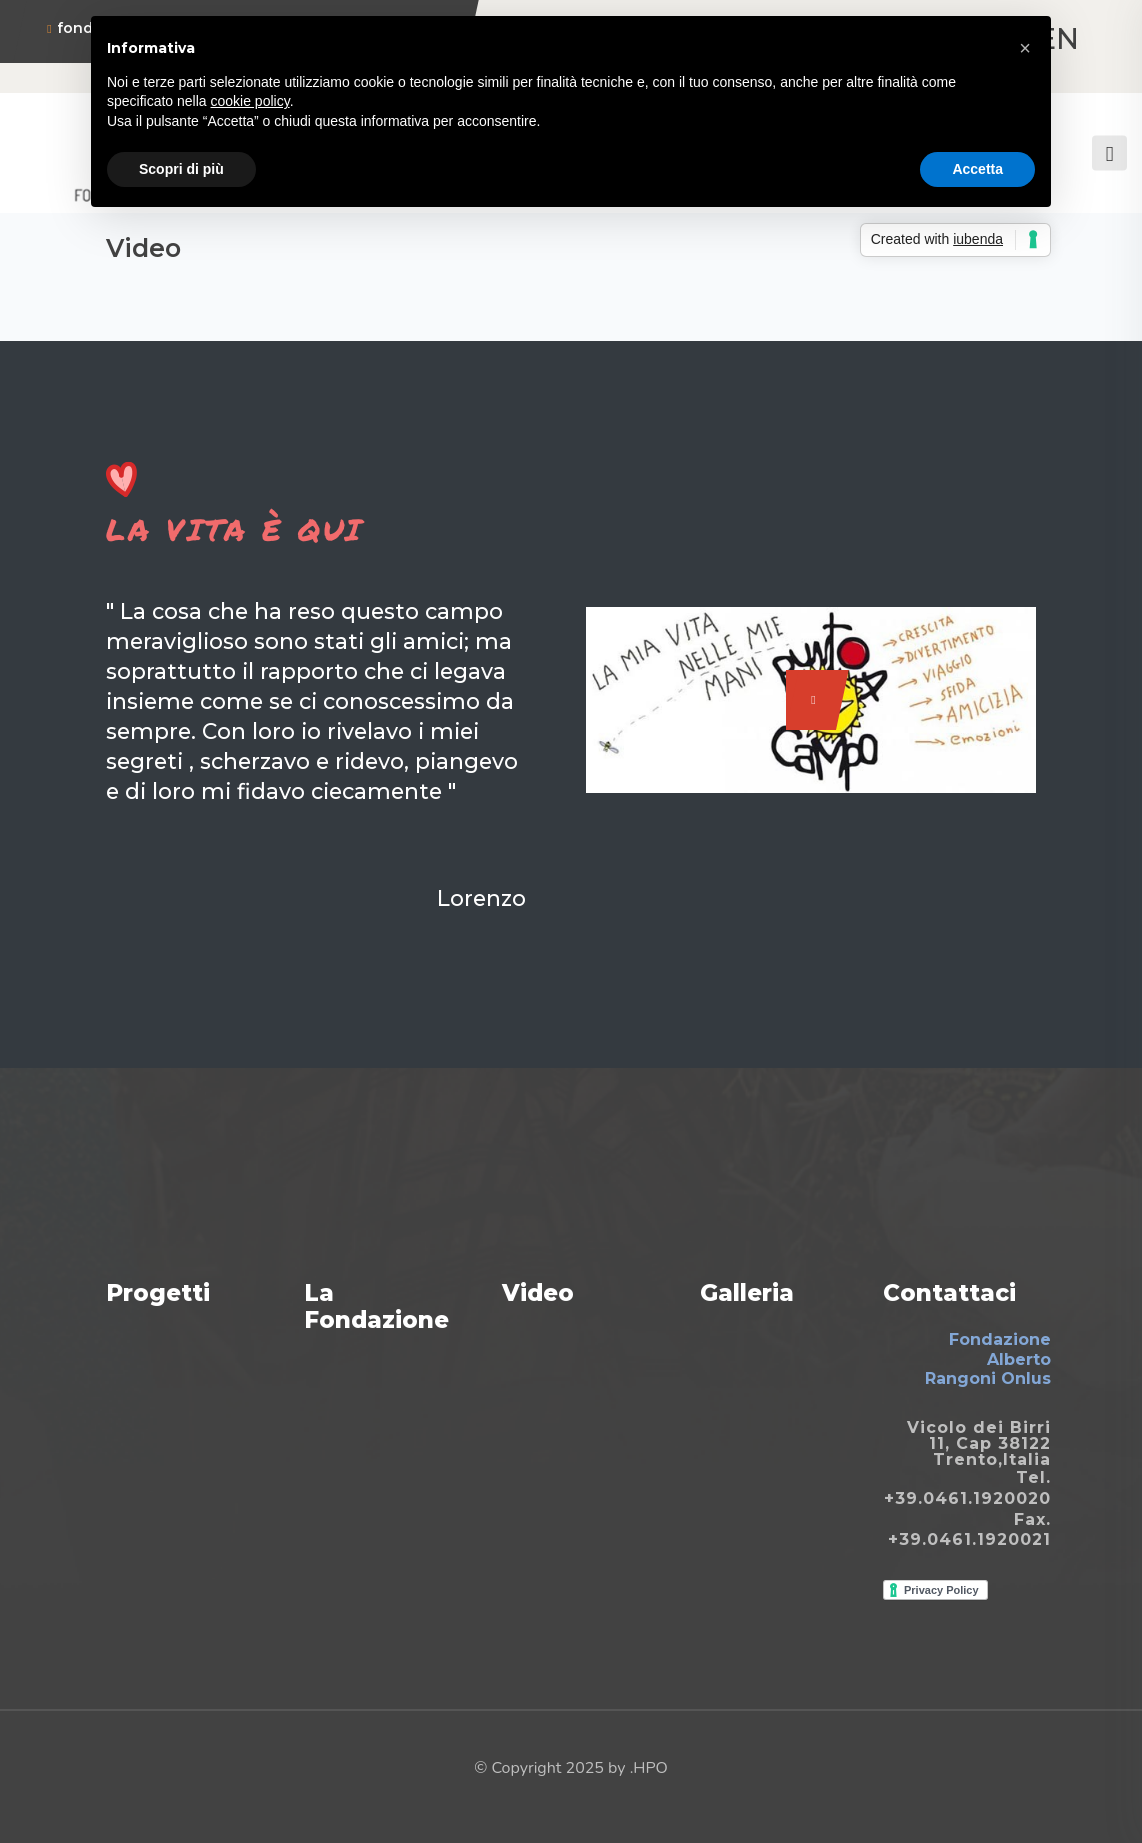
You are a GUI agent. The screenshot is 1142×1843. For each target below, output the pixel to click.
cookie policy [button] (250, 101)
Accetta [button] (977, 169)
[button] (1025, 48)
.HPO (649, 1768)
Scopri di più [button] (181, 169)
